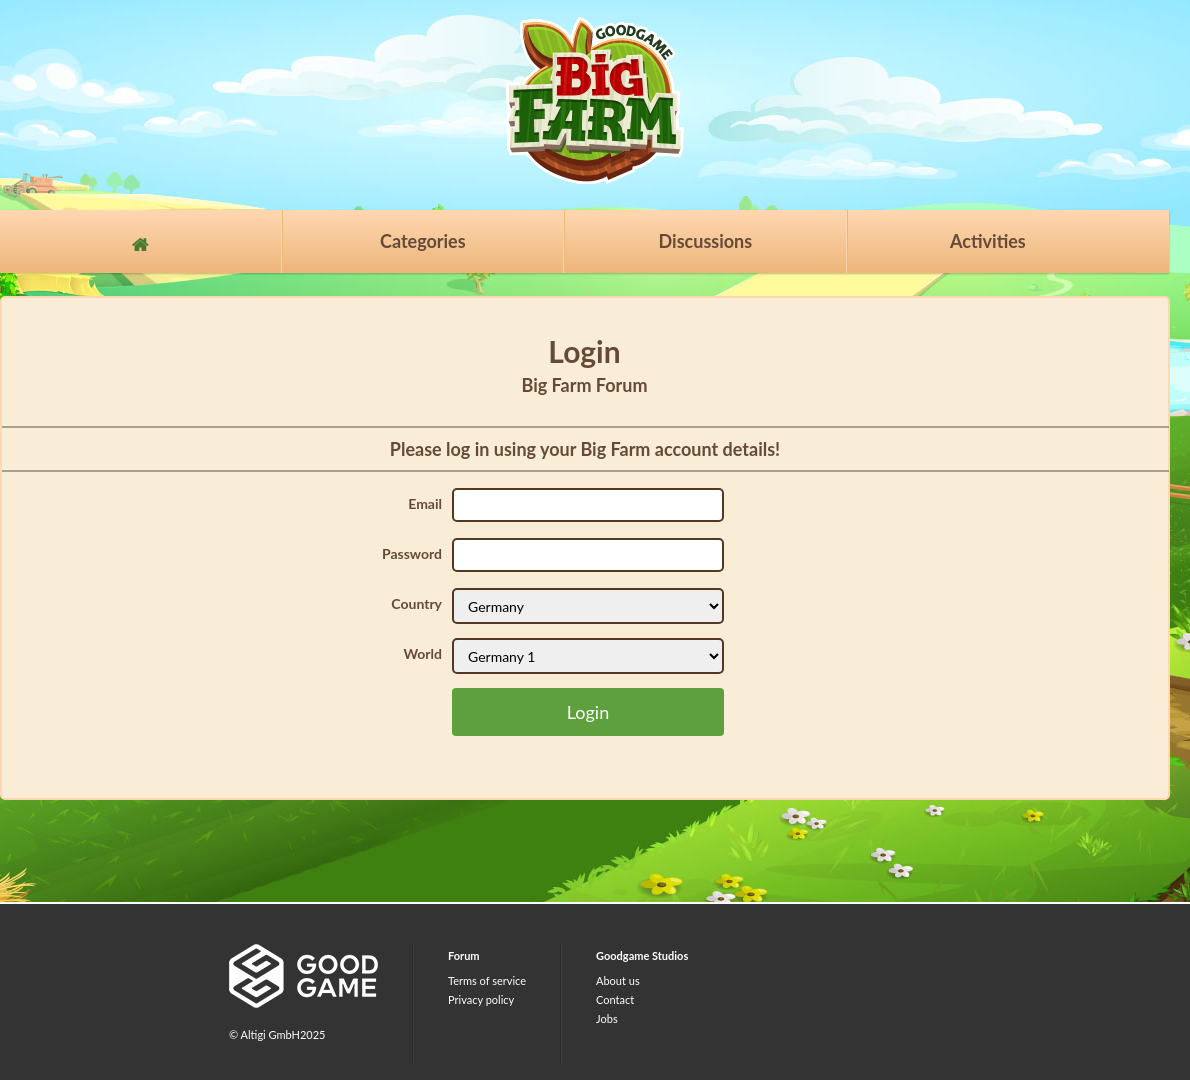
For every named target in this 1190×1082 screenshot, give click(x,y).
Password (412, 553)
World (422, 653)
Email (425, 503)
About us (618, 980)
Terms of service (487, 980)
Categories (423, 241)
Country (416, 603)
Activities (988, 241)
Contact (615, 999)
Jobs (607, 1018)
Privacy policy (481, 999)
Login (588, 712)
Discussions (706, 241)
